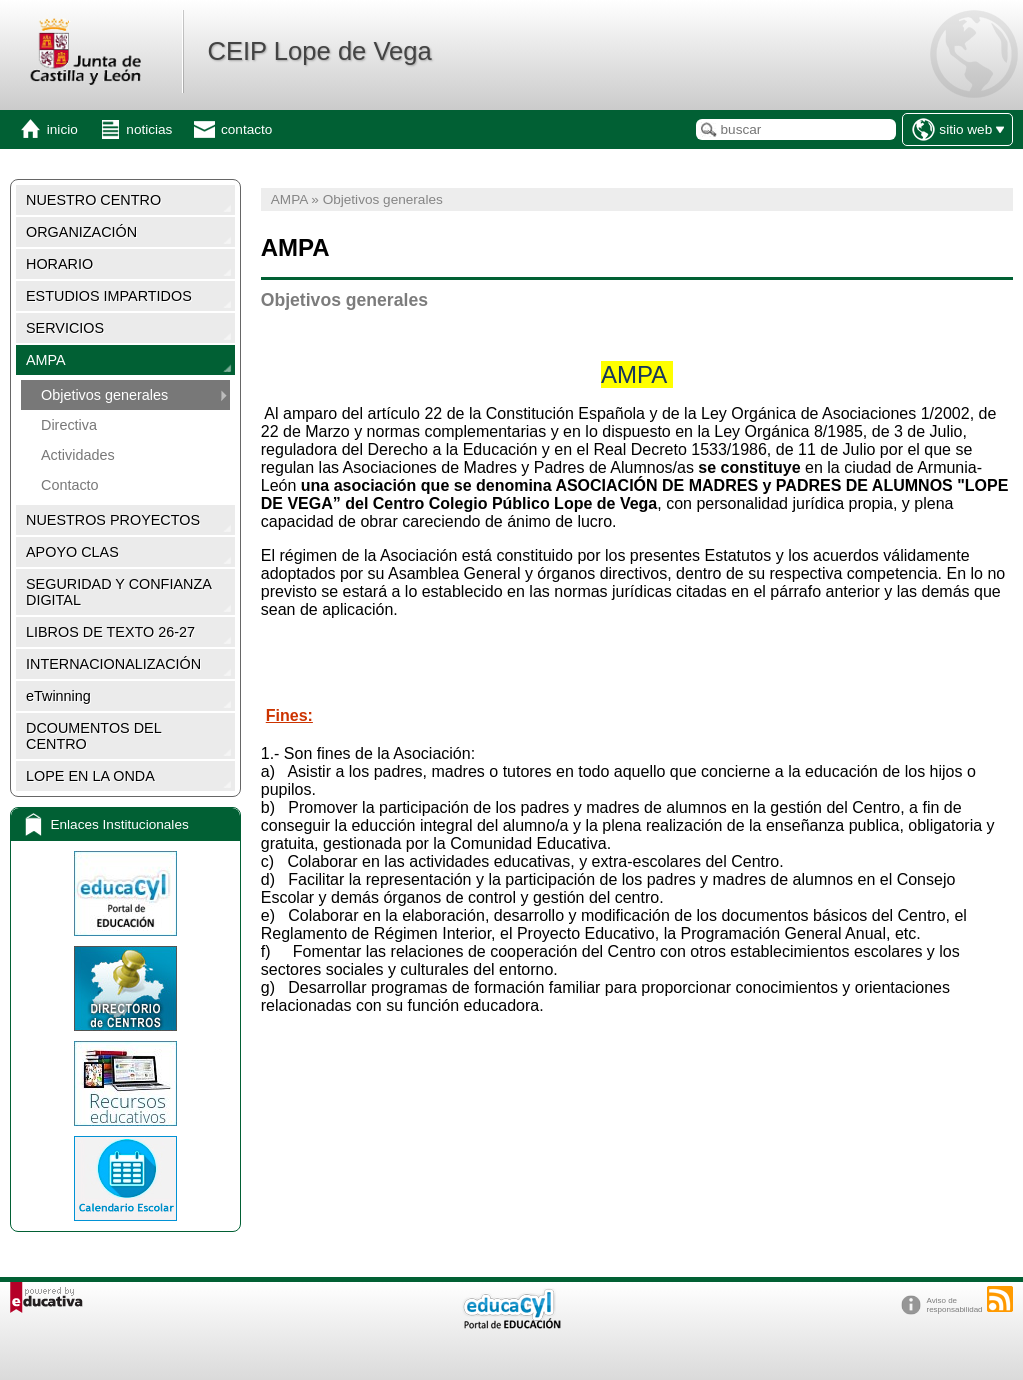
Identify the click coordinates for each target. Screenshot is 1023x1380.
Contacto (70, 485)
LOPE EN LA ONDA (90, 776)
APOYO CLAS (72, 552)
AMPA (46, 360)
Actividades (78, 455)
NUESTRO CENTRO (93, 200)
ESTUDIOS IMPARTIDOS (109, 296)
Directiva (69, 425)
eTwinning (58, 696)
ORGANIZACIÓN (81, 232)
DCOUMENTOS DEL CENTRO (94, 736)
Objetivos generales (104, 395)
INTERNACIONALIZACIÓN (113, 664)
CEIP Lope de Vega (319, 51)
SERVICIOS (65, 328)
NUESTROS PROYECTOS (113, 520)
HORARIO (59, 264)
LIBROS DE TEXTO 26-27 (110, 632)
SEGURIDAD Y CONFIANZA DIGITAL (119, 592)
